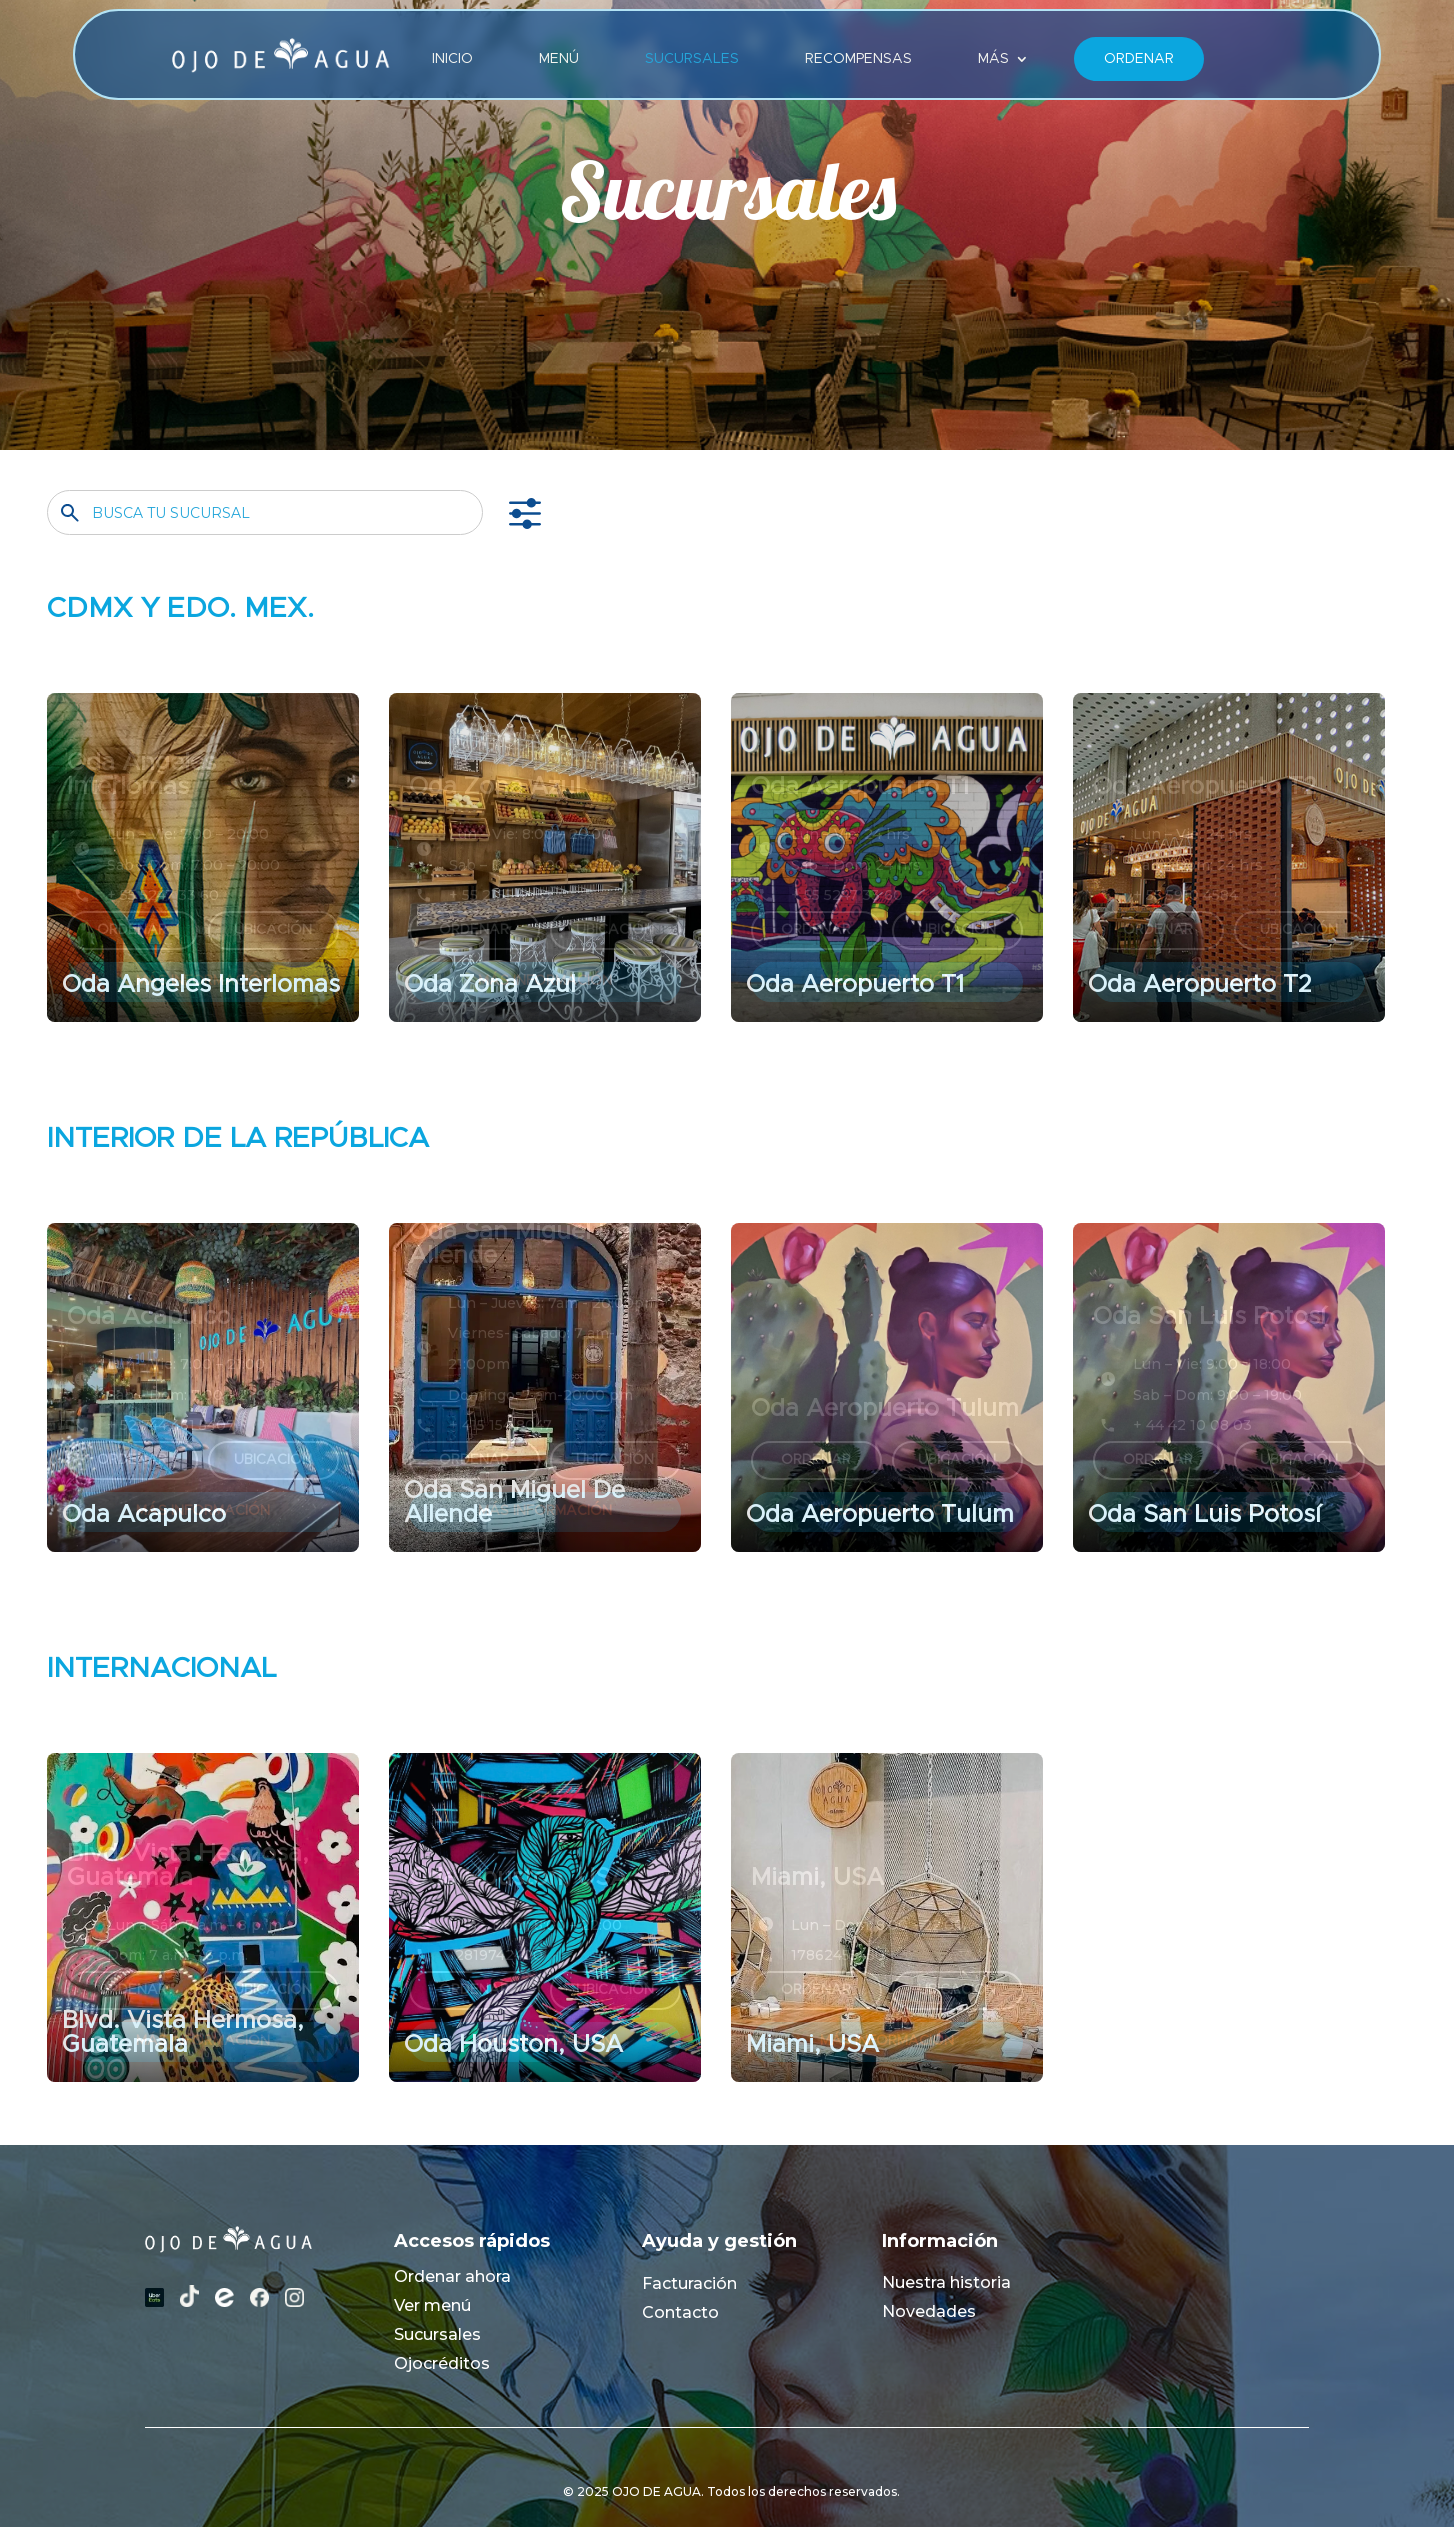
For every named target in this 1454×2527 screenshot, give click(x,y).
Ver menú (432, 2305)
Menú (559, 59)
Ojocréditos (442, 2363)
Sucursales (692, 59)
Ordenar (1139, 59)
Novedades (929, 2311)
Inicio (452, 59)
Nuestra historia (946, 2282)
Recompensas (858, 59)
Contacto (680, 2312)
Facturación (689, 2283)
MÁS (993, 59)
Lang (1261, 59)
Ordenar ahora (452, 2276)
